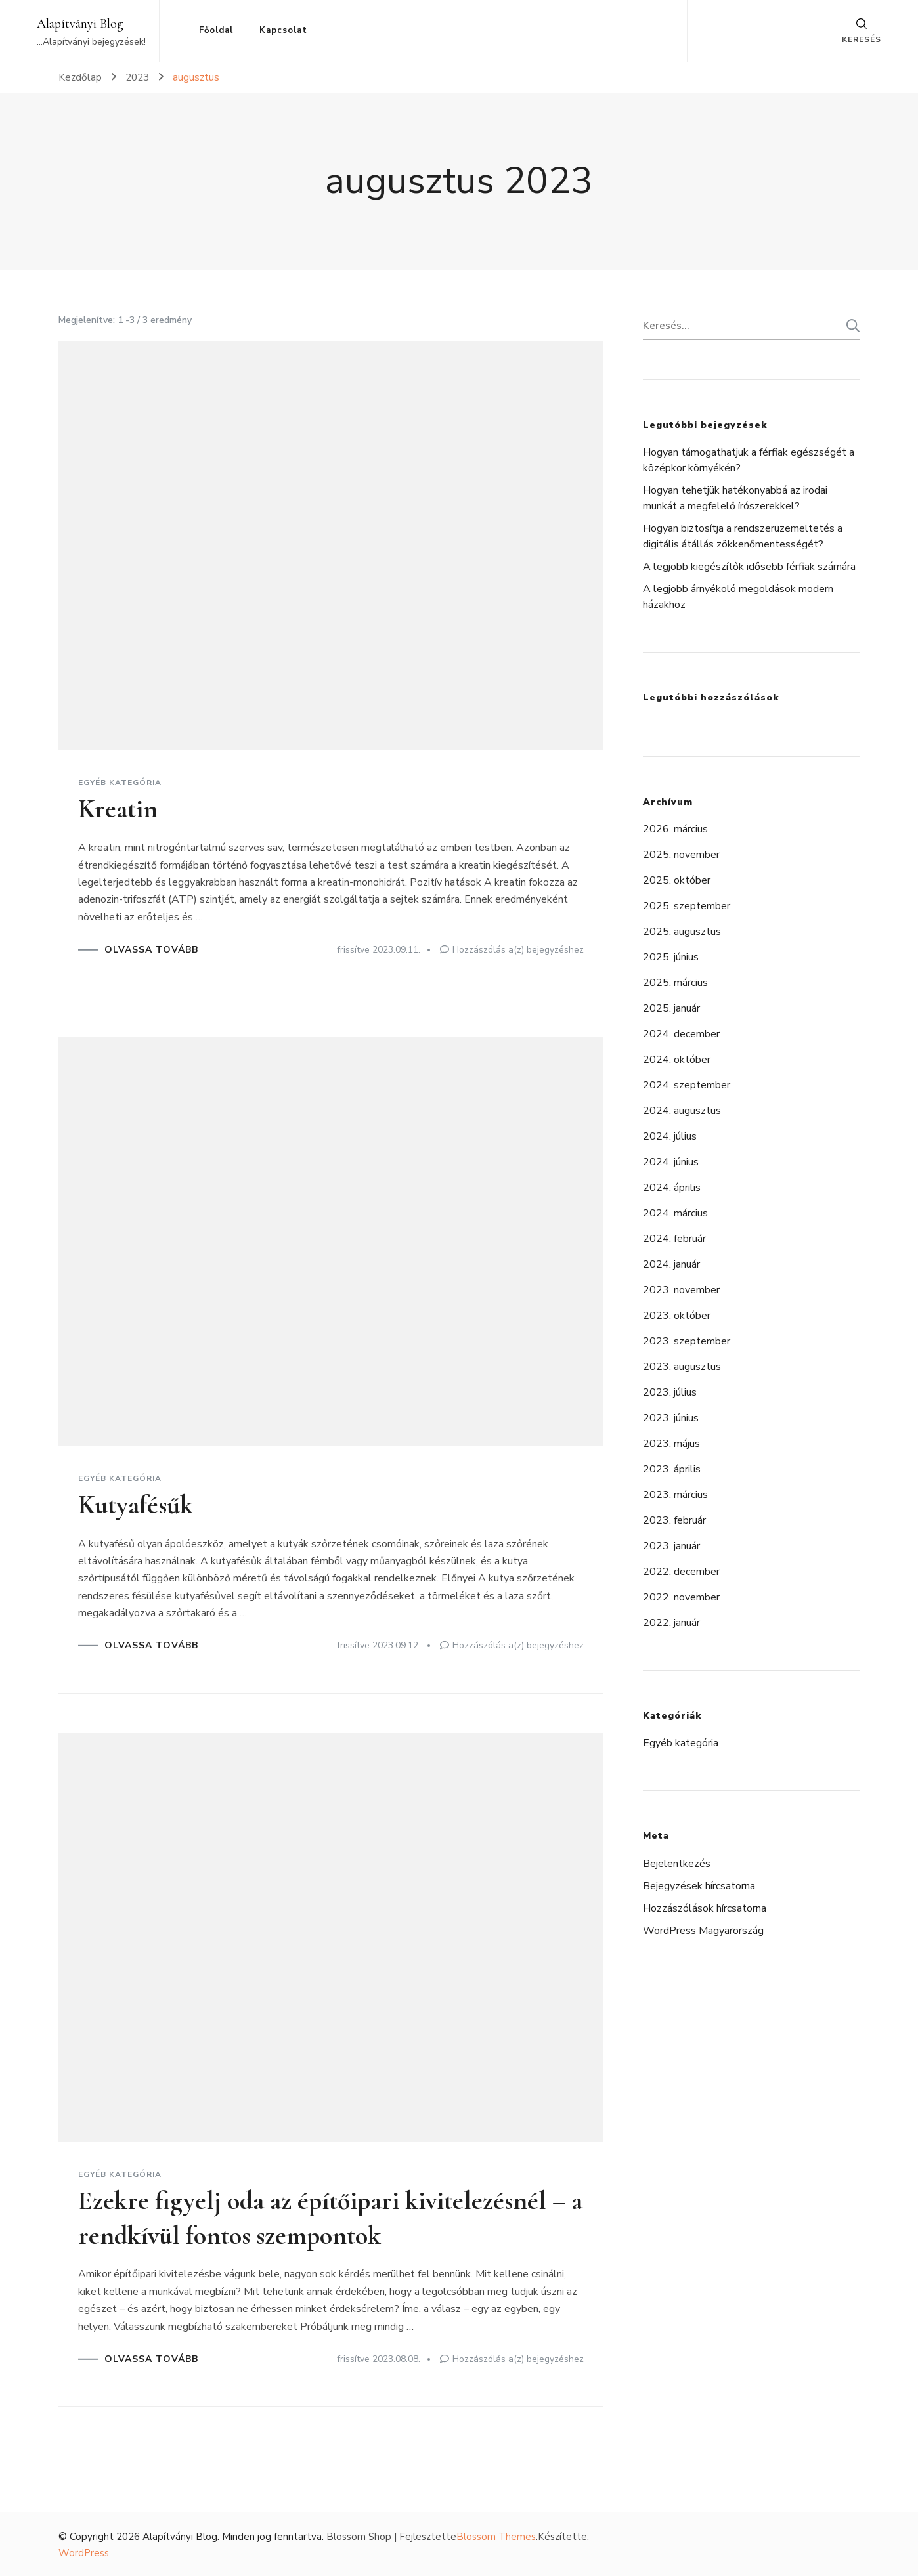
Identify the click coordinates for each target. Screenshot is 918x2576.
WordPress (83, 2551)
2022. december (681, 1571)
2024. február (674, 1239)
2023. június (671, 1418)
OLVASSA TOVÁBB (151, 949)
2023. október (676, 1315)
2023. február (674, 1520)
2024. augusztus (682, 1111)
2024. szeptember (686, 1085)
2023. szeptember (686, 1341)
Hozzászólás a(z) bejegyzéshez (518, 949)
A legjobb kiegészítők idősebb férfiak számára (749, 566)
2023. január (671, 1546)
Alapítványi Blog (80, 24)
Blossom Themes (496, 2535)
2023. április (672, 1469)
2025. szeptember (686, 906)
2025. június (671, 957)
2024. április (672, 1187)
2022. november (681, 1597)
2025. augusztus (682, 931)
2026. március (675, 829)
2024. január (671, 1264)
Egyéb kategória (120, 782)
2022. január (671, 1623)
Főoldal (216, 30)
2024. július (670, 1136)
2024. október (676, 1059)
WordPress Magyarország (703, 1930)
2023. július (670, 1392)
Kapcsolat (283, 30)
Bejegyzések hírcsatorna (699, 1886)
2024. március (675, 1213)
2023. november (681, 1290)
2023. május (671, 1443)
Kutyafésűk (136, 1504)
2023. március (675, 1495)
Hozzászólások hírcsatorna (704, 1908)
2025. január (671, 1008)
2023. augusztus (682, 1367)
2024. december (681, 1034)
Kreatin (118, 809)
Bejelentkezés (676, 1864)
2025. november (681, 855)
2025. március (675, 983)
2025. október (676, 880)
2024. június (671, 1162)
